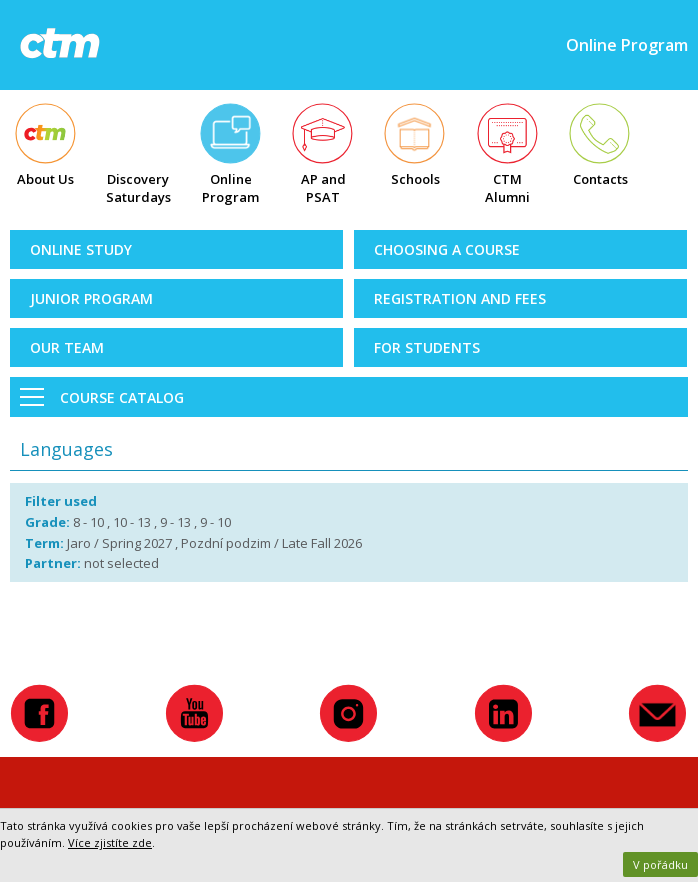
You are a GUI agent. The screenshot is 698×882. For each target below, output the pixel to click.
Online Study (81, 249)
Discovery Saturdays (138, 188)
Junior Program (91, 298)
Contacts (600, 179)
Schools (415, 179)
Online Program (230, 188)
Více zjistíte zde (110, 842)
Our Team (67, 347)
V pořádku (660, 864)
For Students (427, 347)
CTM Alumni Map (507, 190)
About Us (45, 179)
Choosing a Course (447, 249)
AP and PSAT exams (323, 190)
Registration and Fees (460, 298)
